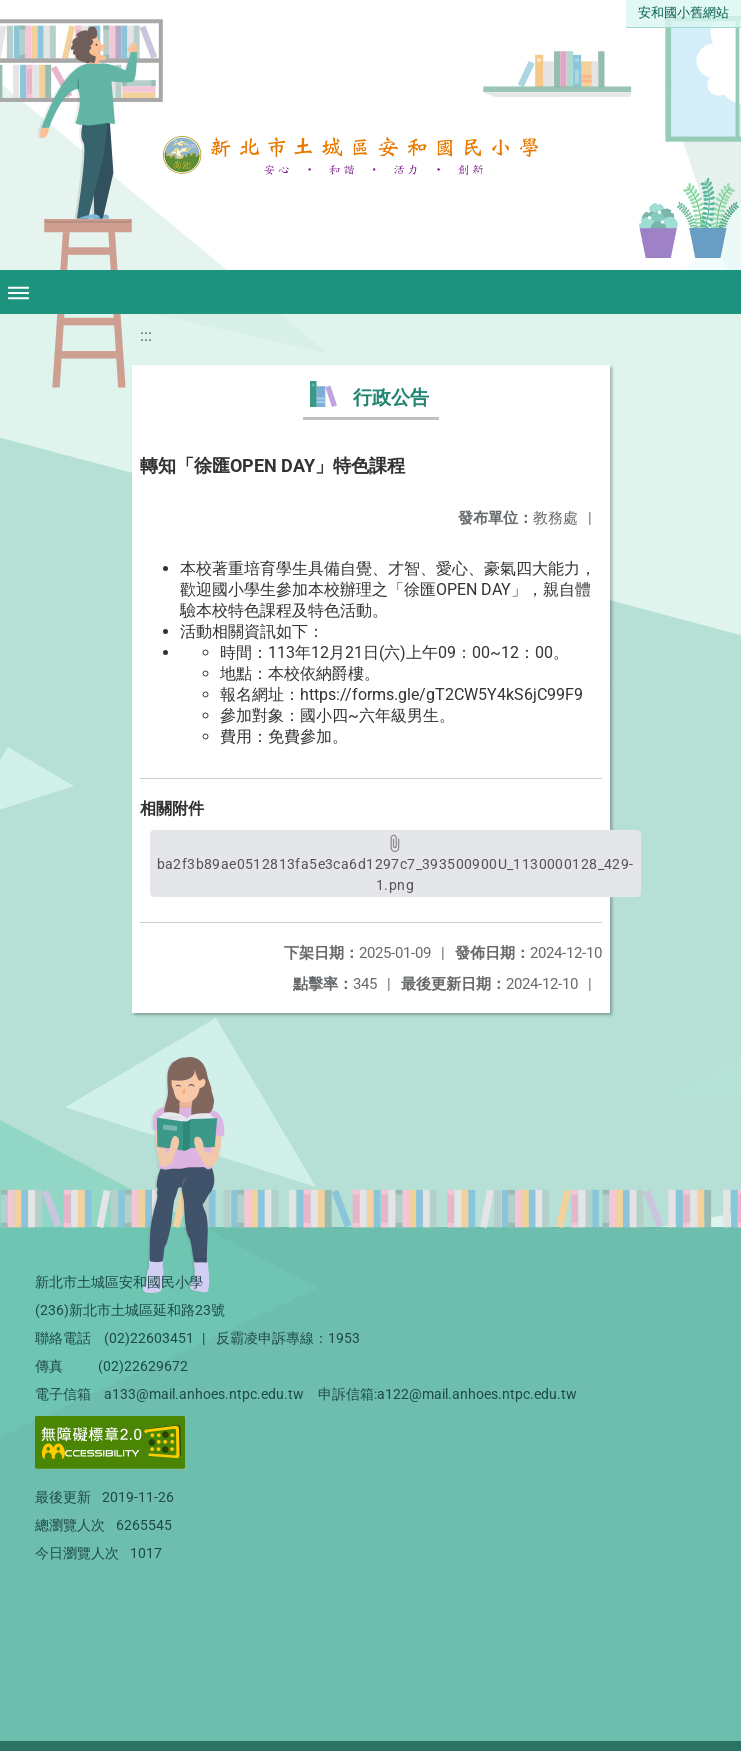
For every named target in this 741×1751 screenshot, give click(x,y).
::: (146, 335)
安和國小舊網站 (683, 12)
